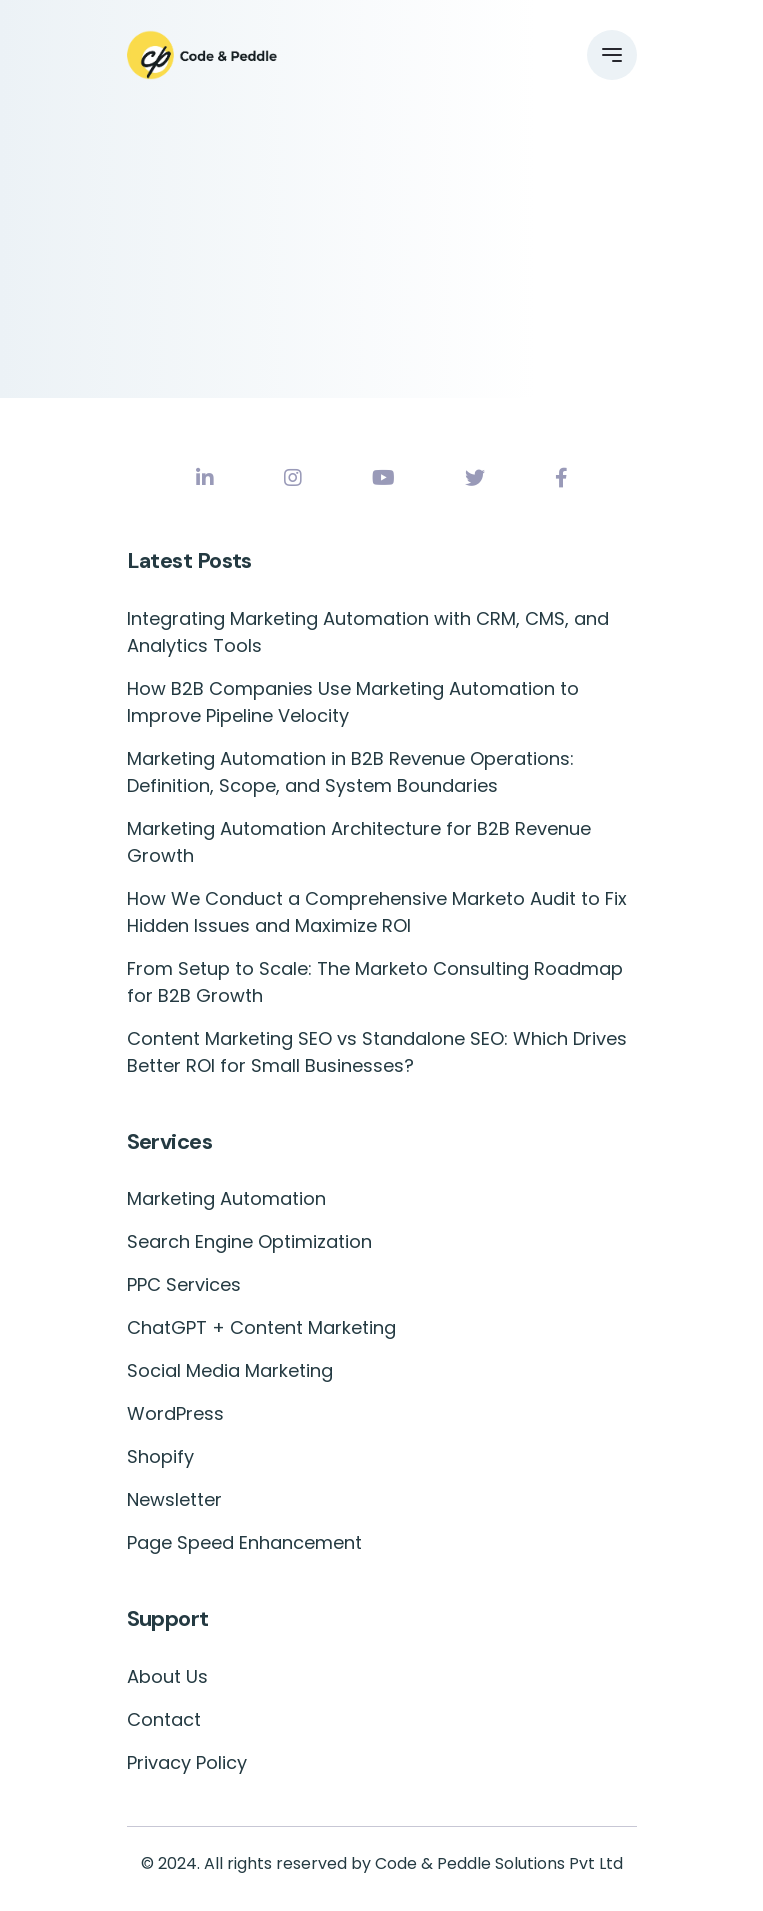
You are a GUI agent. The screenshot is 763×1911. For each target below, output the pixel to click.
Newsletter (174, 1499)
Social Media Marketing (230, 1370)
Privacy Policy (187, 1762)
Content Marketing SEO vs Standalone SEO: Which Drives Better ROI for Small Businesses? (377, 1052)
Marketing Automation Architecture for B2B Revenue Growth (359, 842)
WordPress (175, 1413)
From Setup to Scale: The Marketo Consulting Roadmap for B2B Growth (375, 982)
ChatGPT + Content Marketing (261, 1327)
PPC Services (184, 1284)
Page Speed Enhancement (244, 1542)
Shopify (160, 1456)
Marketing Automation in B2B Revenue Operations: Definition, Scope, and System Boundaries (350, 772)
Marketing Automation (226, 1198)
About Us (167, 1676)
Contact (164, 1719)
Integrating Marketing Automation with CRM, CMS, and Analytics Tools (368, 632)
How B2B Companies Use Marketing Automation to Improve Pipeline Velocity (353, 702)
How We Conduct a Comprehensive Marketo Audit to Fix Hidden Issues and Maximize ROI (377, 912)
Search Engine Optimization (249, 1241)
